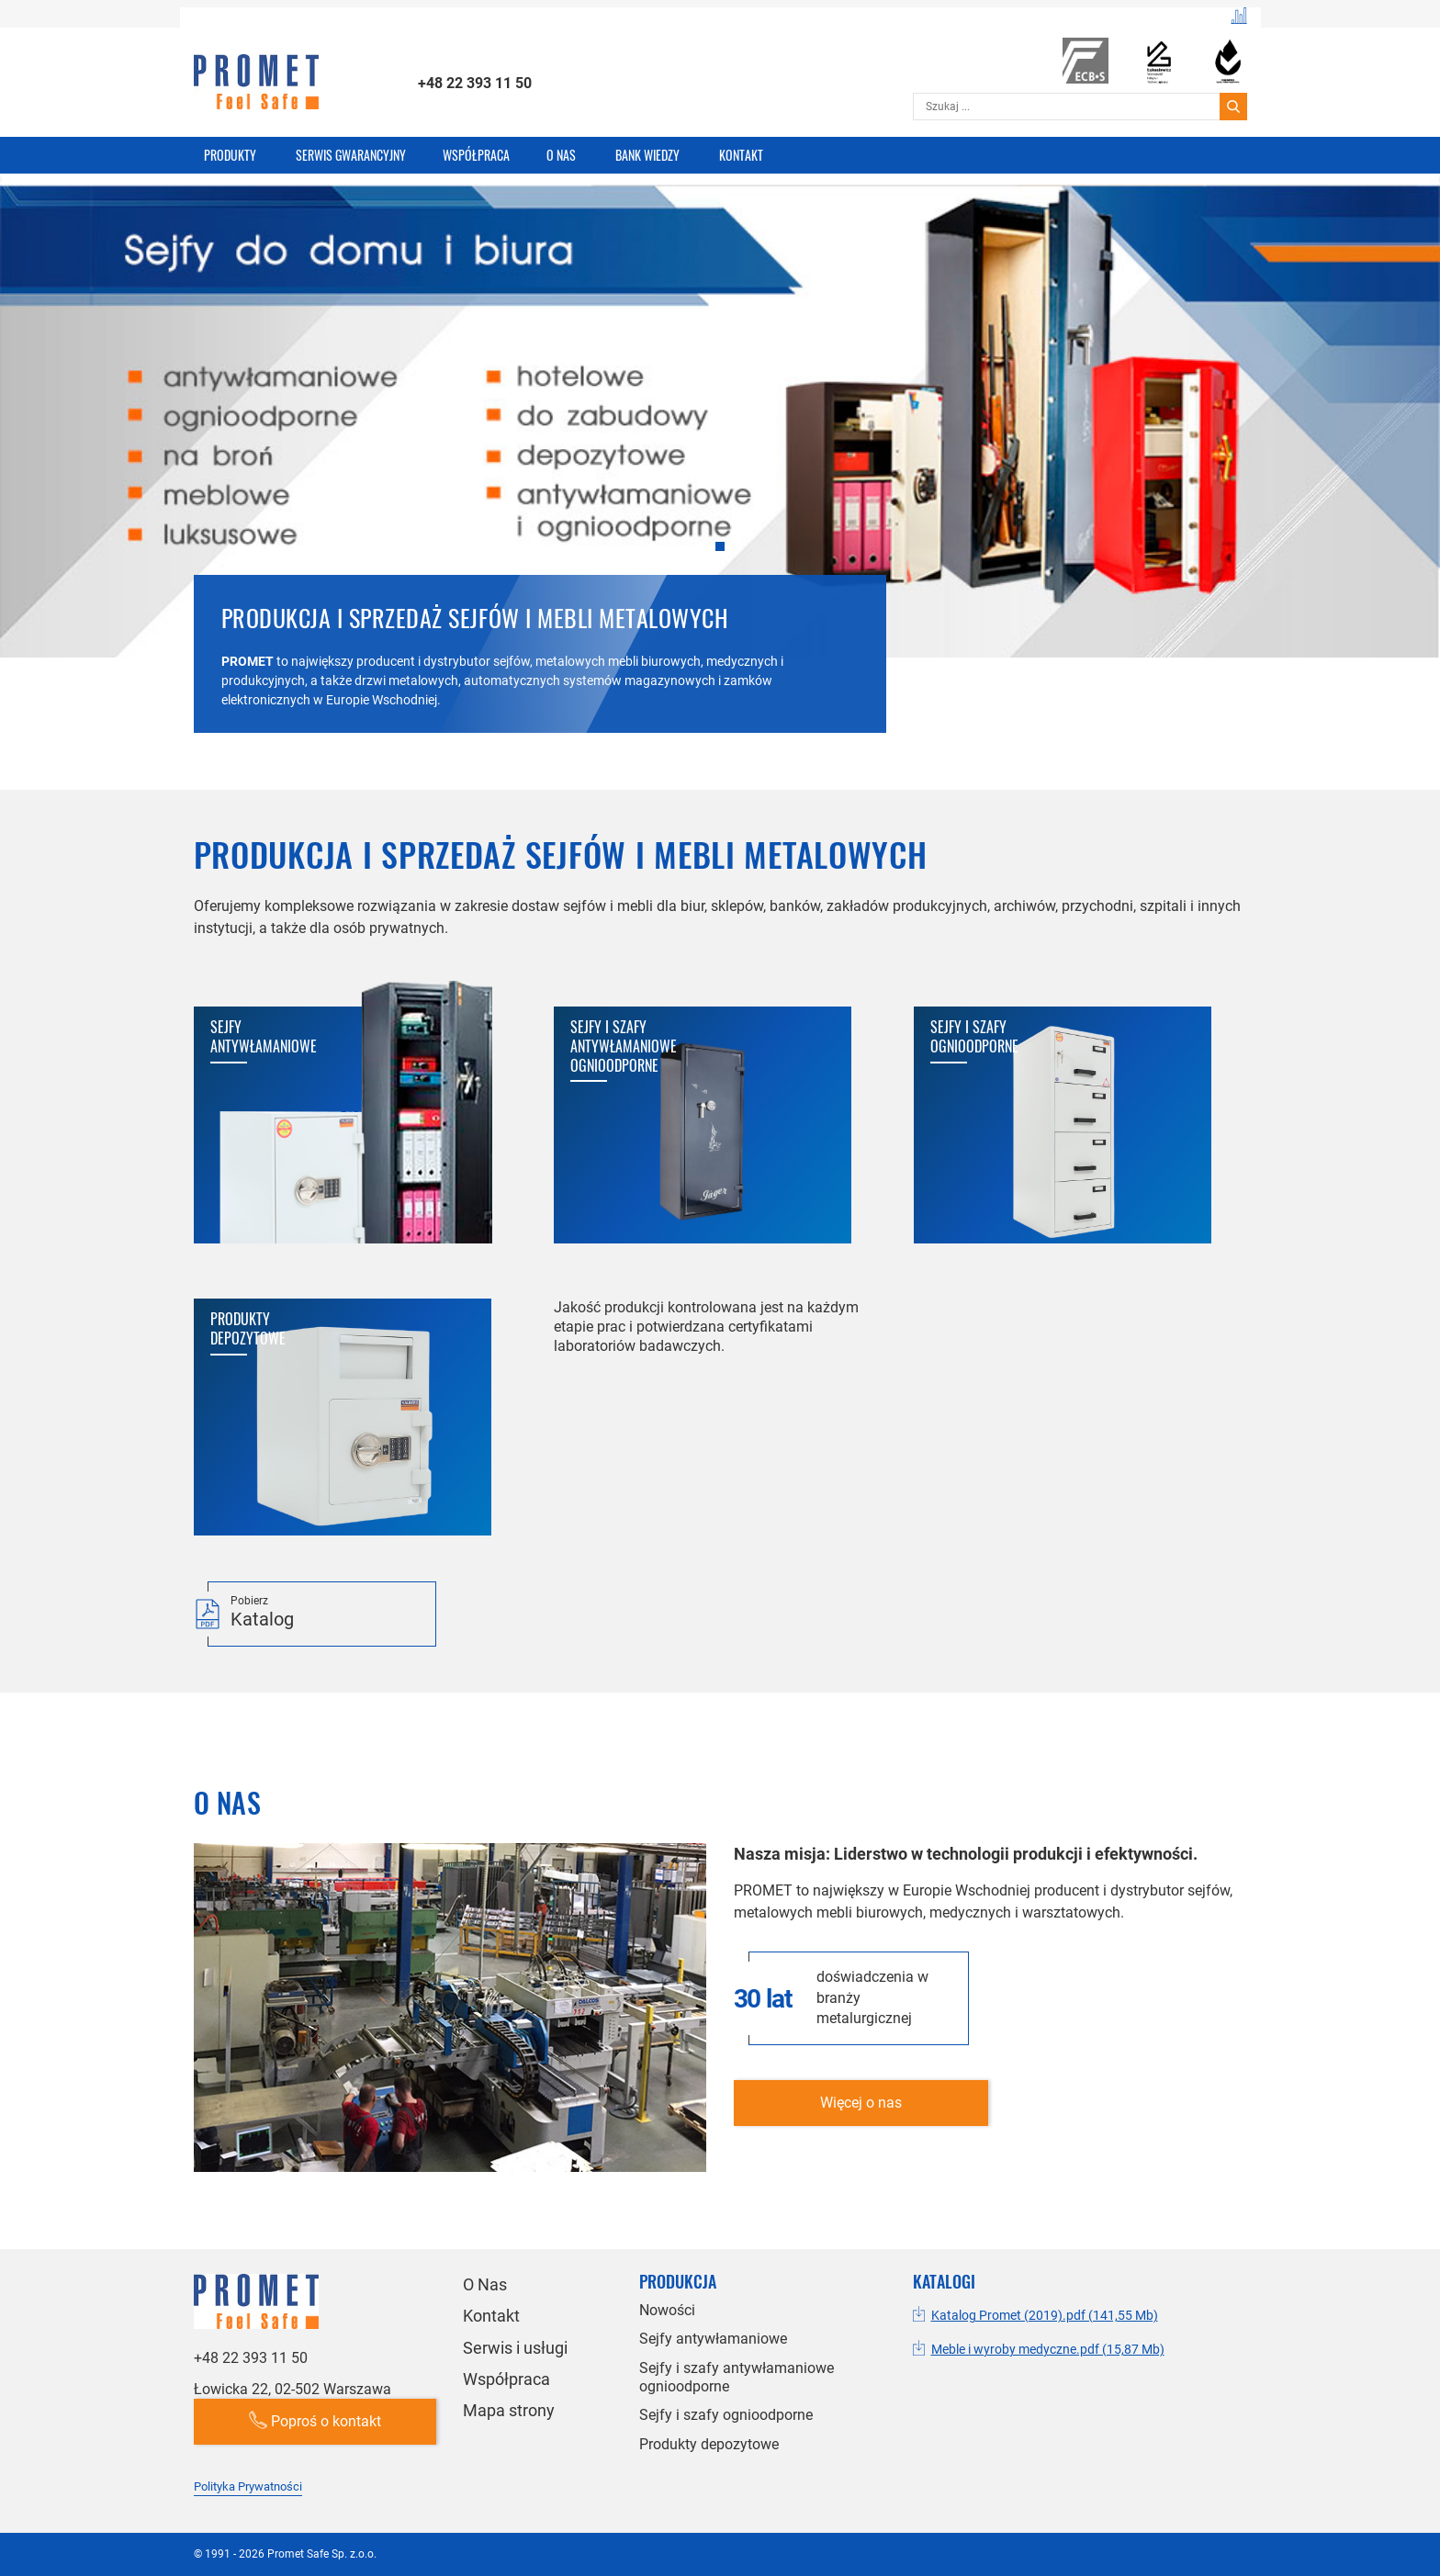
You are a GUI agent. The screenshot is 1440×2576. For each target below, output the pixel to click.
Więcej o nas (861, 2102)
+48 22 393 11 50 (475, 83)
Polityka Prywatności (248, 2486)
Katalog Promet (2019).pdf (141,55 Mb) (1044, 2315)
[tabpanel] (720, 462)
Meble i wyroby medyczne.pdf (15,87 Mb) (1047, 2349)
